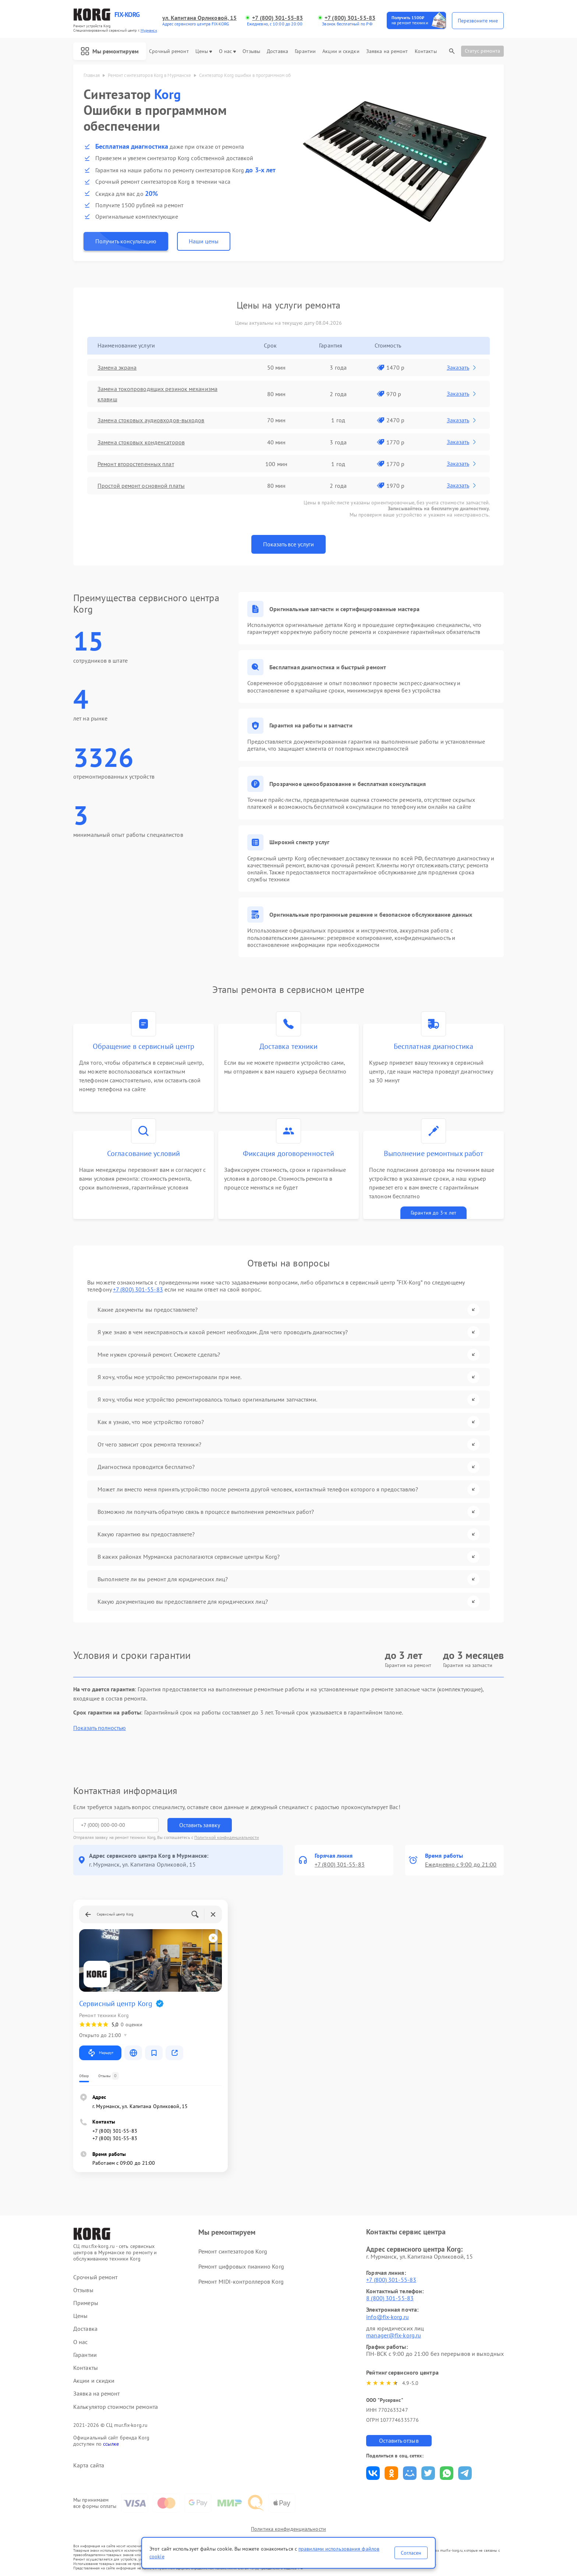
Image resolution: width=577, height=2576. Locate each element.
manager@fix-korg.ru (393, 2335)
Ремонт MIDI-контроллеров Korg (241, 2281)
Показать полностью (99, 1727)
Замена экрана (117, 367)
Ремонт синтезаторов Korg (232, 2251)
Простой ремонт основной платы (141, 485)
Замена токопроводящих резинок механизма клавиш (157, 394)
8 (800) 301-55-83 (390, 2298)
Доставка (277, 51)
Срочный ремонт (168, 51)
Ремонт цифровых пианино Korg (241, 2266)
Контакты (426, 51)
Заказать (462, 367)
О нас (227, 51)
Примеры (85, 2303)
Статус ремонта (482, 50)
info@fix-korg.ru (387, 2316)
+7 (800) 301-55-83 (277, 17)
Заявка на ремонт (387, 51)
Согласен (411, 2552)
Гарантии (305, 51)
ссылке (111, 2444)
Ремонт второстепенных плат (136, 464)
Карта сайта (88, 2465)
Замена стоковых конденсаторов (141, 442)
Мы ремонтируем (110, 51)
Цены (203, 51)
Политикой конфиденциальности (226, 1837)
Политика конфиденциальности (288, 2529)
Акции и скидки (340, 51)
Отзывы (251, 51)
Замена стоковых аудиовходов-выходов (151, 420)
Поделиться (373, 2473)
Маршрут (100, 2052)
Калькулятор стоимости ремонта (115, 2406)
